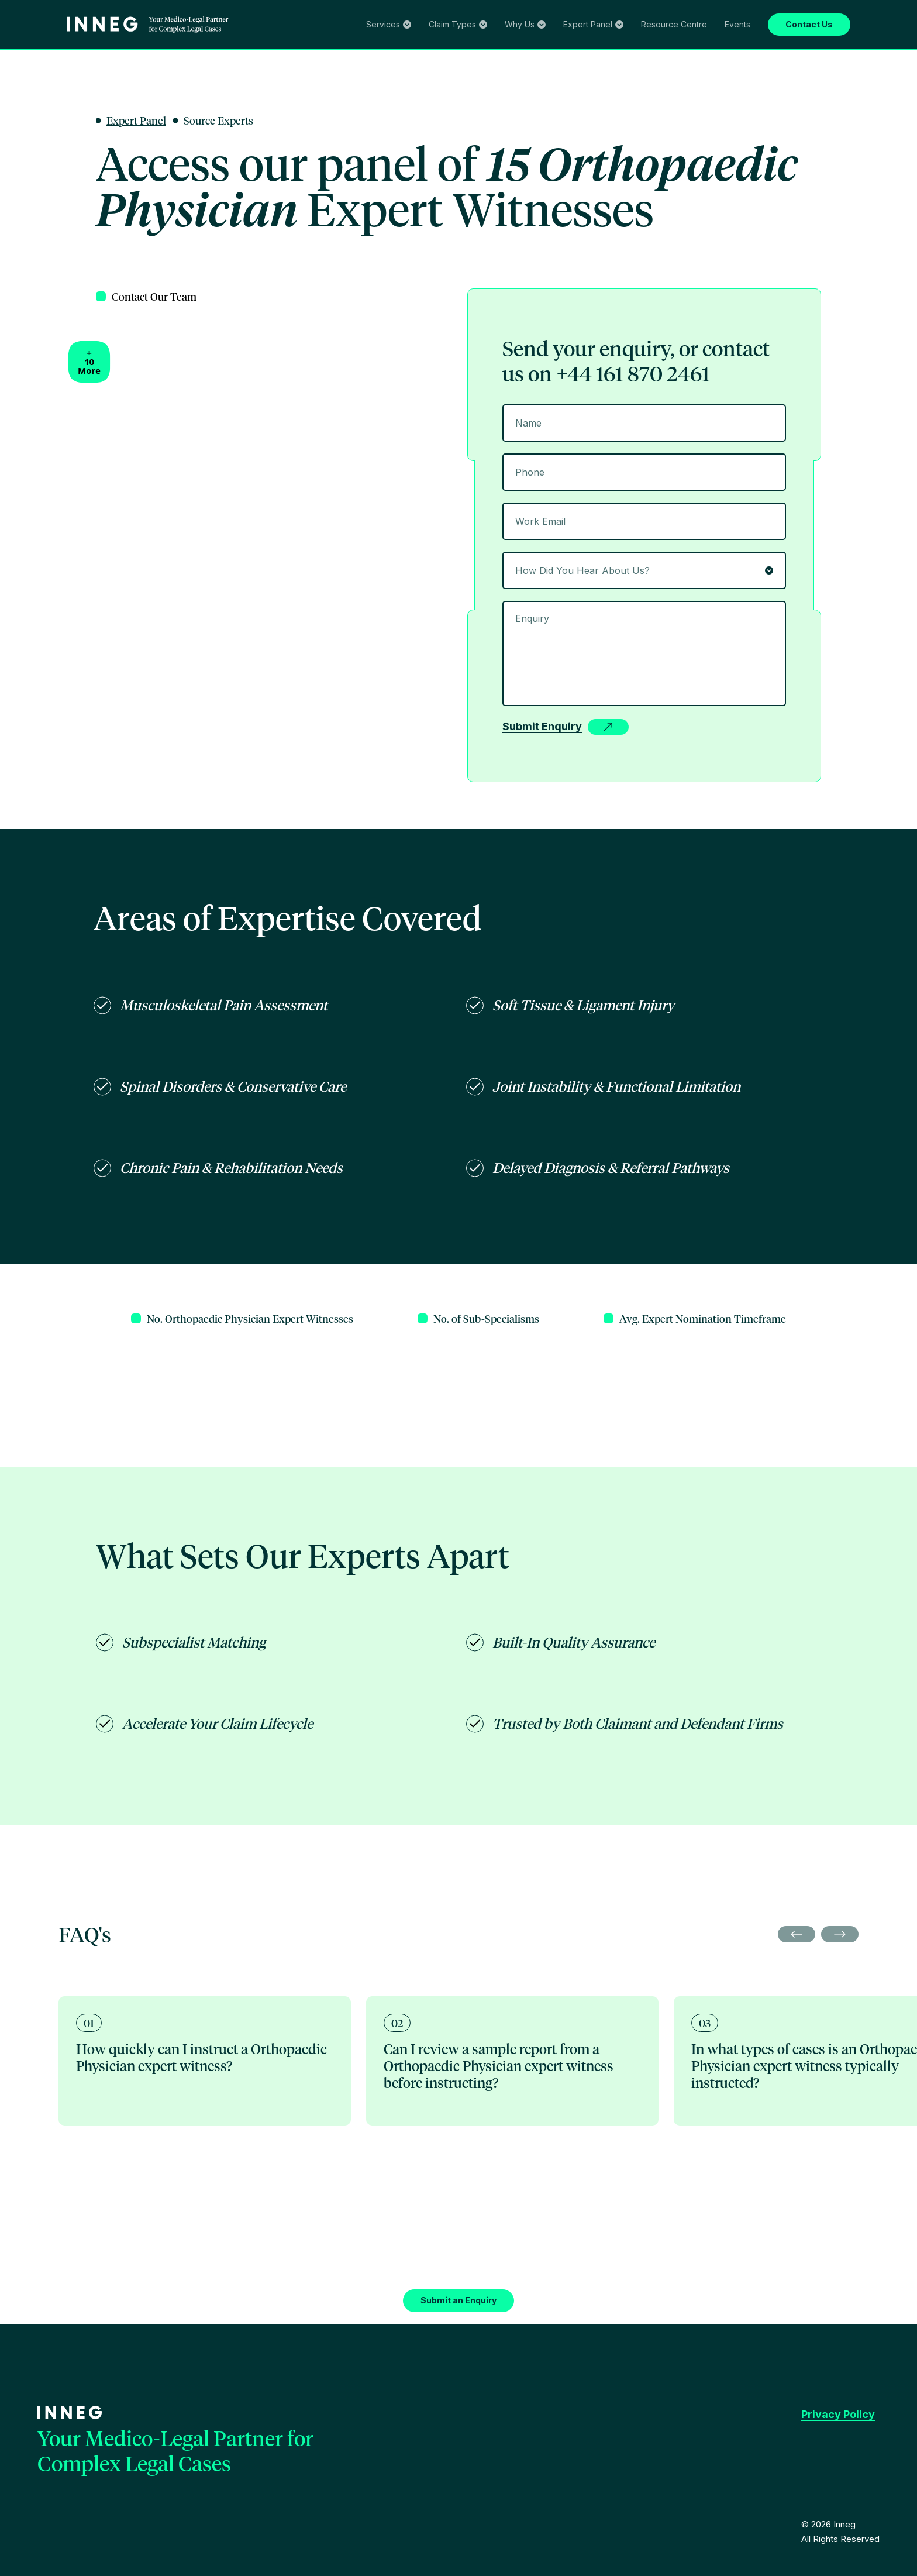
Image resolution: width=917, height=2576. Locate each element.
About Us (23, 90)
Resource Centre (36, 164)
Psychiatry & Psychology (432, 154)
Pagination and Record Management (486, 42)
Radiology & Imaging (343, 154)
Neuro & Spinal (78, 154)
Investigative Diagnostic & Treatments (345, 42)
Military (618, 154)
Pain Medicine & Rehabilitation (242, 154)
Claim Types (34, 54)
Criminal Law (263, 66)
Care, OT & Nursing (671, 154)
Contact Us (26, 192)
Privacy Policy (32, 1846)
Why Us (27, 78)
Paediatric (127, 154)
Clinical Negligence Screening (215, 42)
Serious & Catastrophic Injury (136, 66)
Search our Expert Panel (50, 114)
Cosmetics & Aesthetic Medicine (540, 154)
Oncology (164, 154)
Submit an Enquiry (40, 1775)
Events (79, 164)
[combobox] (64, 557)
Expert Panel (35, 102)
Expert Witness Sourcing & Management (81, 42)
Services (28, 30)
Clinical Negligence (42, 66)
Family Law (214, 66)
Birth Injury (27, 154)
